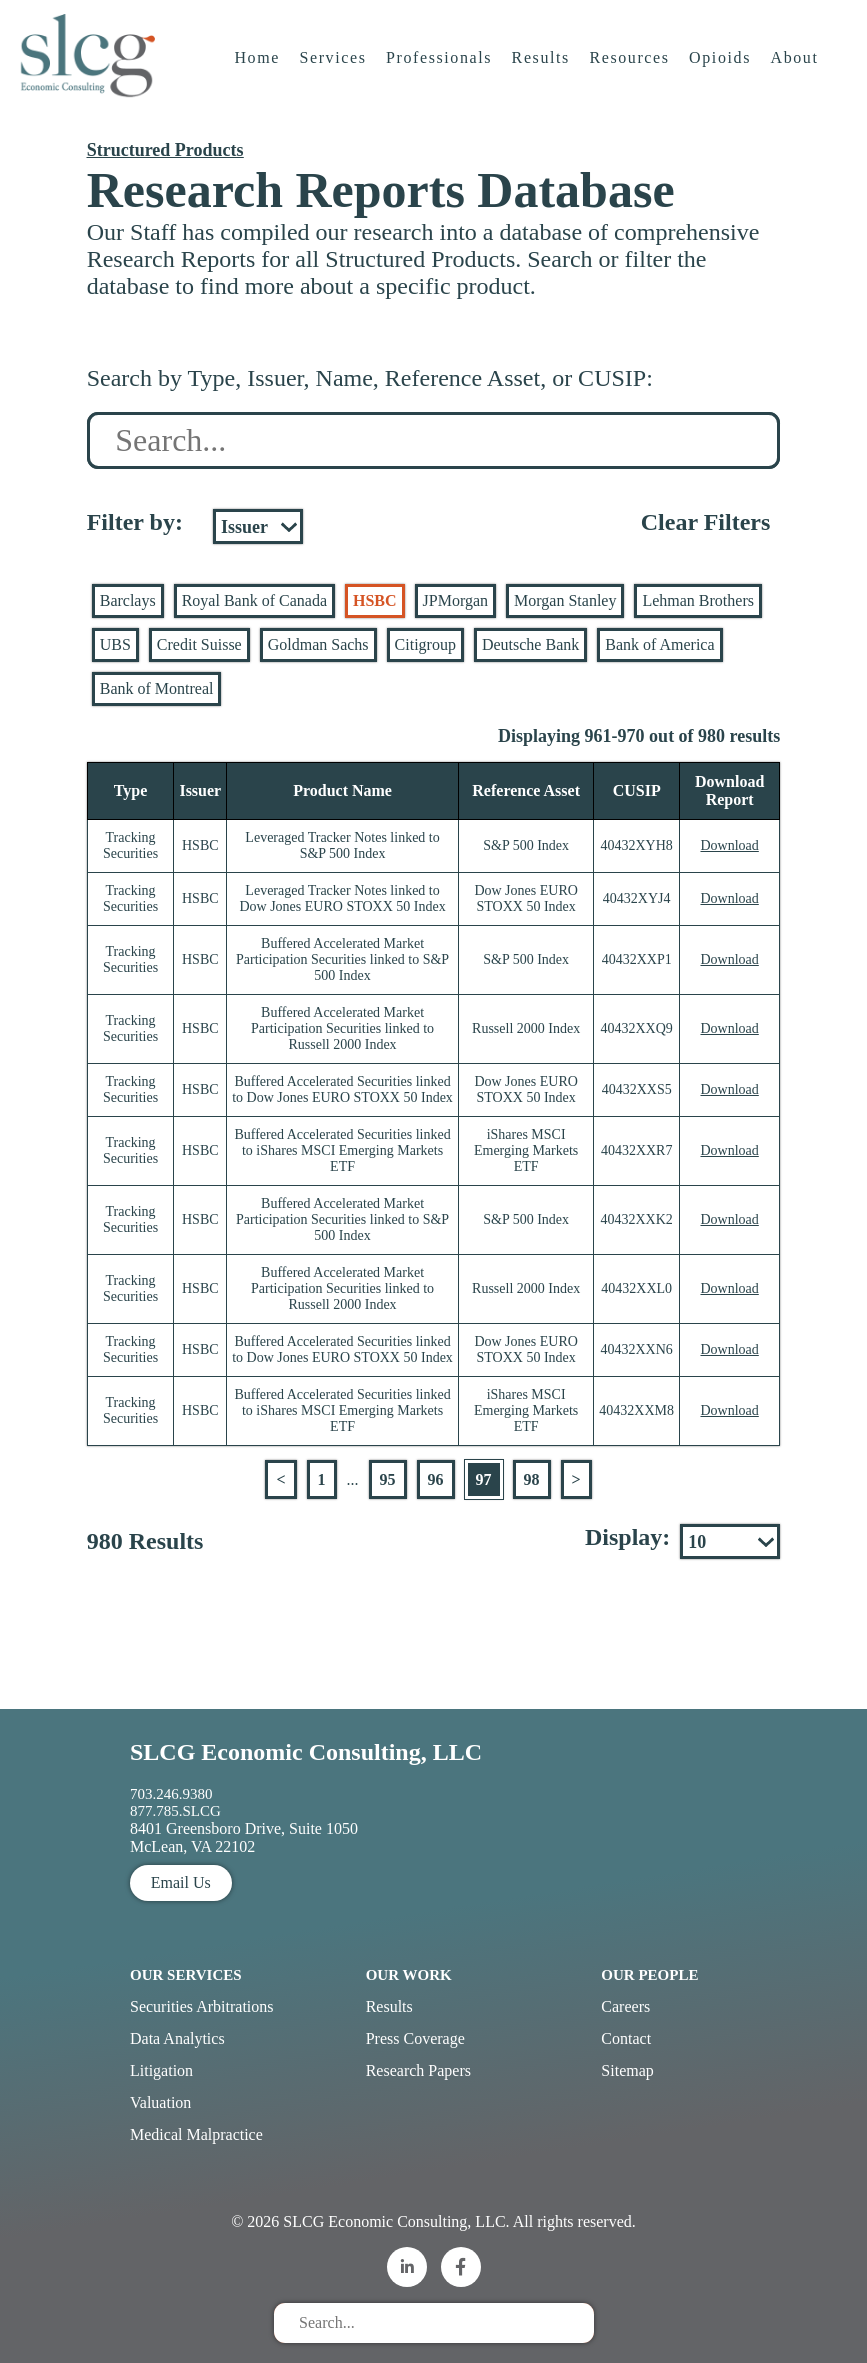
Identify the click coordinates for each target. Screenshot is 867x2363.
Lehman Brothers (698, 600)
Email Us (181, 1882)
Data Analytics (177, 2038)
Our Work (409, 1975)
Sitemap (627, 2070)
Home (260, 74)
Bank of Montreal (157, 688)
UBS (115, 644)
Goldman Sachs (318, 644)
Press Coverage (415, 2038)
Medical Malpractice (196, 2134)
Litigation (161, 2070)
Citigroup (425, 644)
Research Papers (418, 2070)
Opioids (723, 74)
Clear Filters (706, 522)
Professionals (442, 74)
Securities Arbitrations (202, 2006)
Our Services (186, 1975)
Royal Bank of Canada (254, 600)
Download (729, 845)
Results (544, 74)
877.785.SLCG (175, 1811)
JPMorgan (456, 600)
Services (335, 74)
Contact (626, 2038)
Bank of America (659, 644)
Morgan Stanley (565, 600)
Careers (625, 2006)
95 (388, 1479)
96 (436, 1479)
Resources (632, 74)
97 (484, 1479)
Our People (649, 1975)
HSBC (375, 600)
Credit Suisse (199, 644)
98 (532, 1479)
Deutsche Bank (530, 644)
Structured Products (165, 150)
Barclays (128, 600)
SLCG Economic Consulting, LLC (306, 1752)
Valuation (160, 2102)
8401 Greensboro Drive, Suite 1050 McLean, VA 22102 (244, 1837)
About (798, 74)
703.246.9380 (171, 1794)
